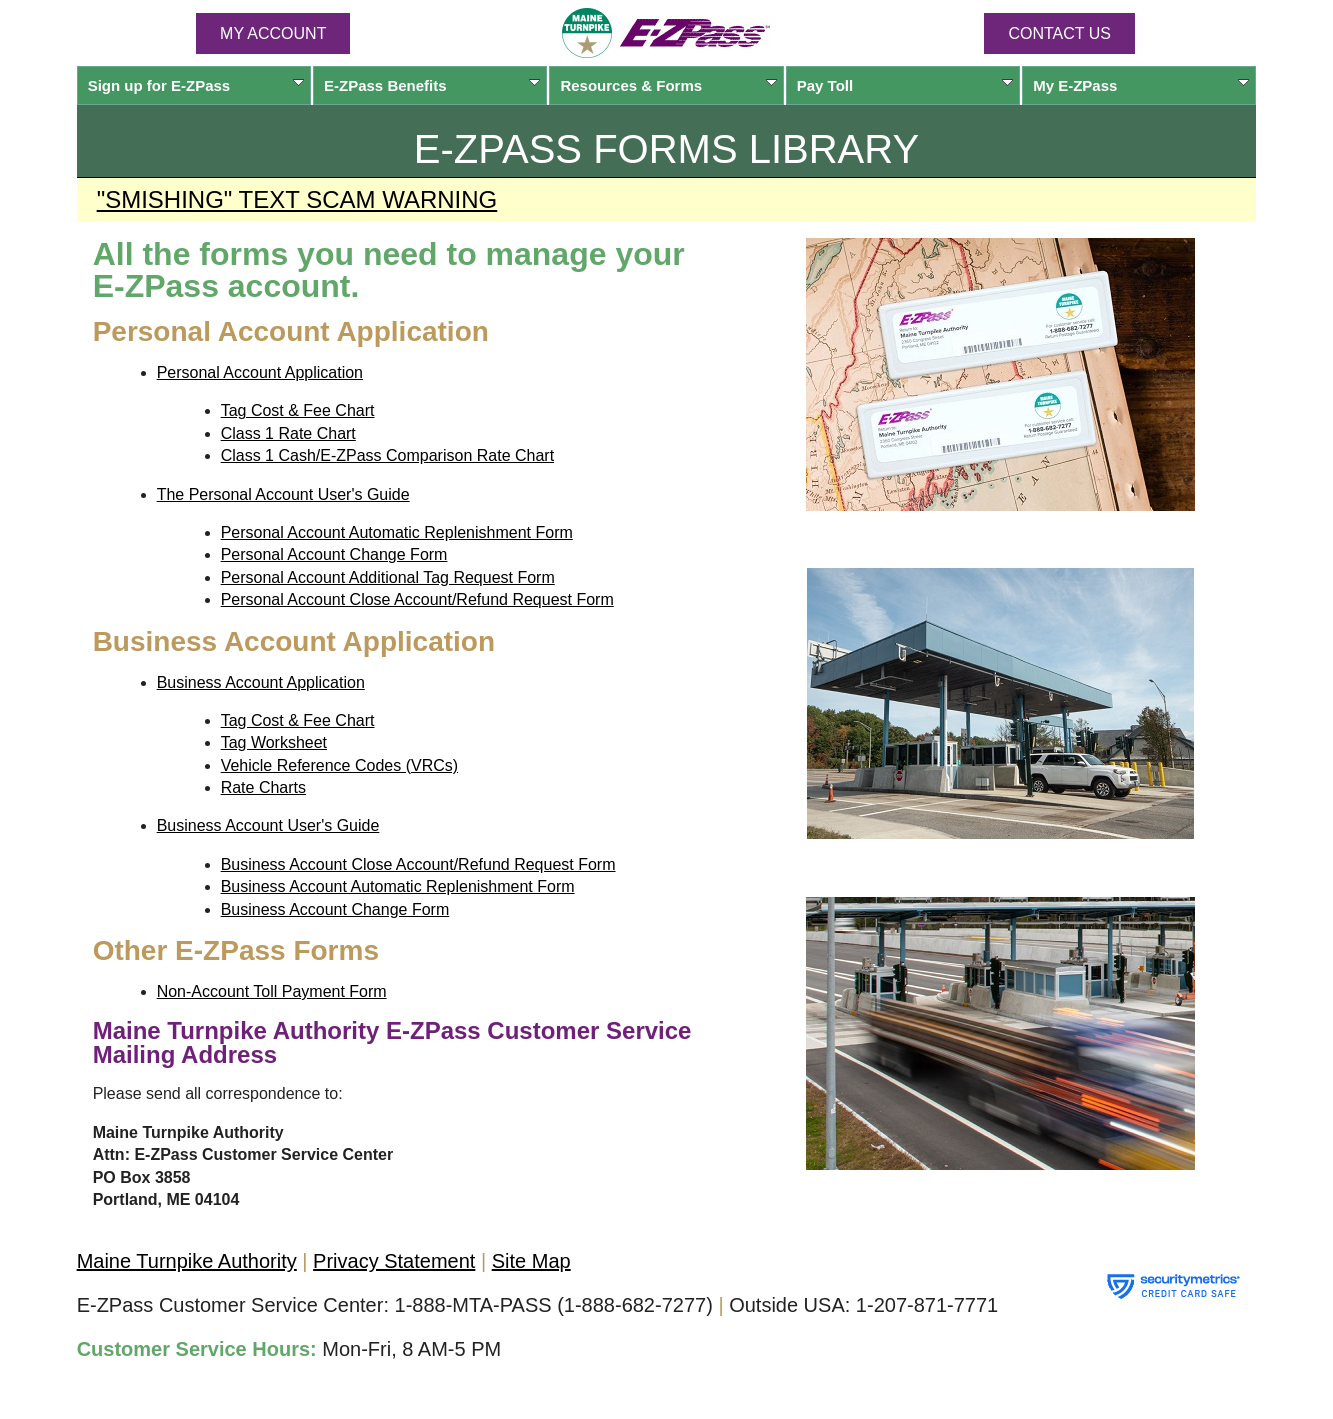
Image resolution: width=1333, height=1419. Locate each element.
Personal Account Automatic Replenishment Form (397, 532)
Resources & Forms (668, 85)
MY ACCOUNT (273, 33)
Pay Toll (905, 85)
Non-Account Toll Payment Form (272, 991)
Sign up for (196, 85)
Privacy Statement (394, 1261)
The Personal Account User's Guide (283, 494)
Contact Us (1059, 33)
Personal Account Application (260, 372)
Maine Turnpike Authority (187, 1261)
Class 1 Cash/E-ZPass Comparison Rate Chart (387, 455)
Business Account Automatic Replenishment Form (398, 886)
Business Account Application (261, 682)
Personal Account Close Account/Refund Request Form (417, 599)
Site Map (531, 1261)
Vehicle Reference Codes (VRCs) (339, 765)
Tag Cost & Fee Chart (298, 410)
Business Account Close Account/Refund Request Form (418, 864)
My (1141, 85)
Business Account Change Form (335, 909)
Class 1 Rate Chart (288, 433)
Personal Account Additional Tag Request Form (388, 577)
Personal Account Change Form (334, 554)
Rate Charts (263, 787)
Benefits (432, 85)
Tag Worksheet (274, 742)
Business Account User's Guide (268, 825)
